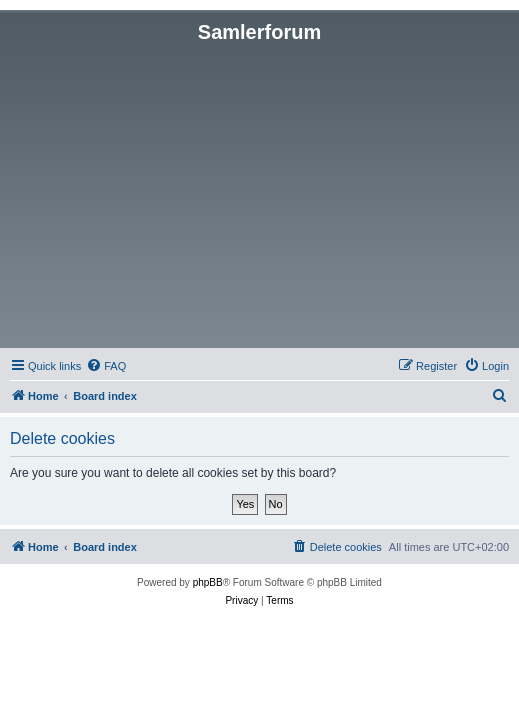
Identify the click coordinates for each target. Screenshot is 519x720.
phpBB (208, 582)
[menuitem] (106, 366)
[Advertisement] (259, 194)
